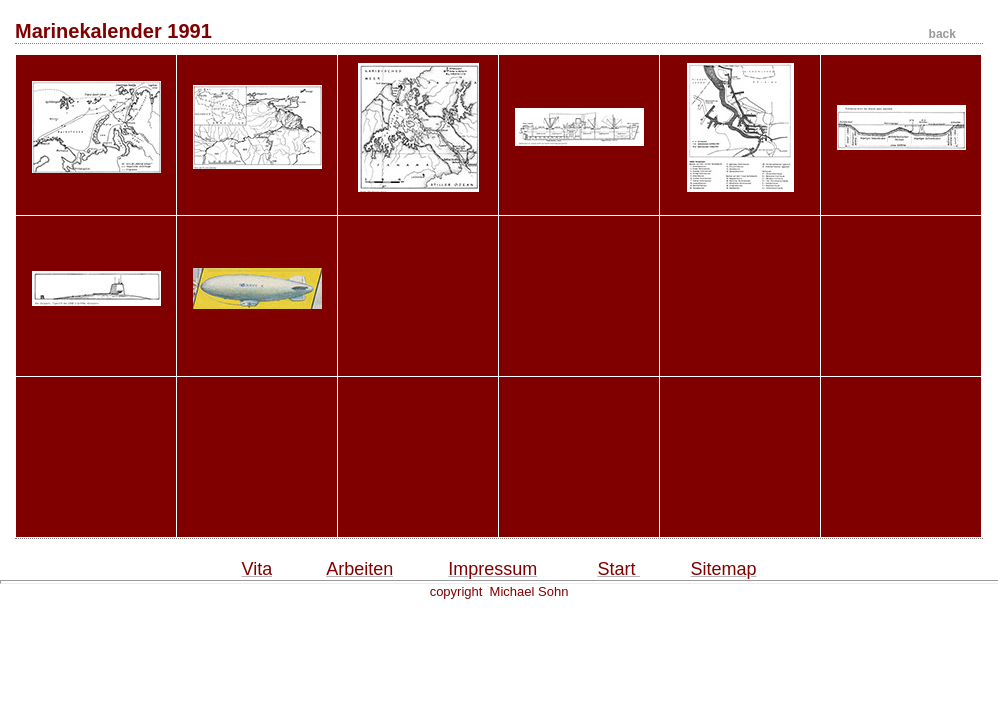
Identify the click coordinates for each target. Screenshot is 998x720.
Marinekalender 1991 (485, 31)
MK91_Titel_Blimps (257, 359)
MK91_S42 (96, 198)
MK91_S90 (257, 198)
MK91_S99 (418, 199)
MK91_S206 (95, 359)
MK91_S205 (900, 198)
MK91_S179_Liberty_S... (579, 198)
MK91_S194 (739, 199)
